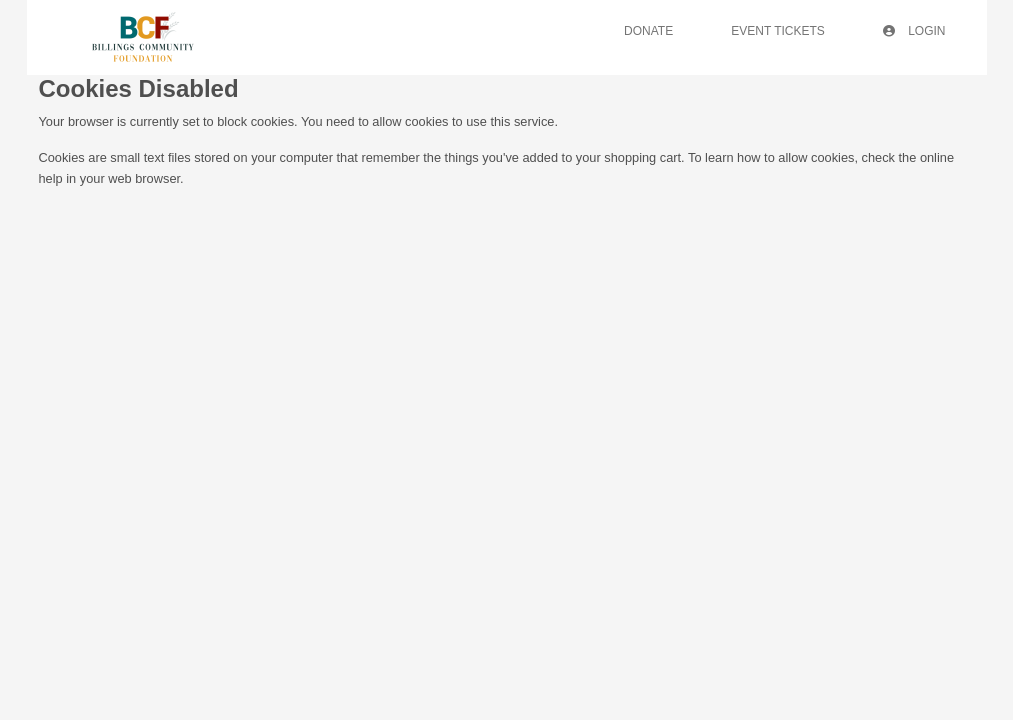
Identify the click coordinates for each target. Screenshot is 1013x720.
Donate (648, 31)
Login (914, 31)
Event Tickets (778, 31)
